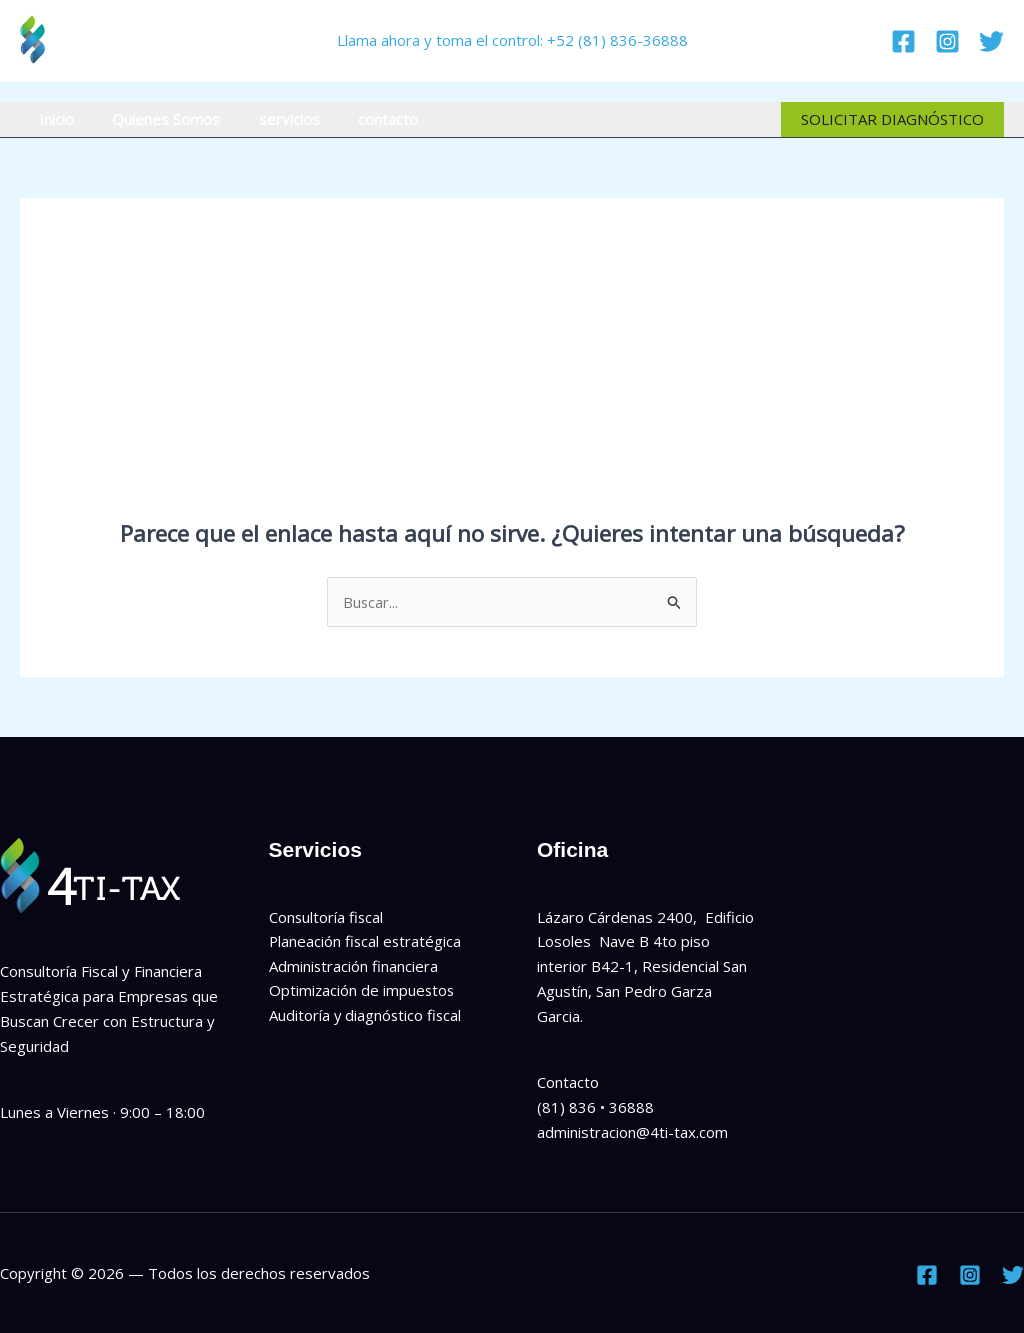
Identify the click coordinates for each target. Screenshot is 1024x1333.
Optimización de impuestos (363, 991)
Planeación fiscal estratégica (366, 942)
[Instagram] (947, 41)
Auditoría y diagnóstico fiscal (366, 1016)
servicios (268, 119)
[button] (892, 119)
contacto (359, 119)
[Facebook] (903, 41)
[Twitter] (991, 41)
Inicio (52, 119)
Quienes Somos (154, 119)
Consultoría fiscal (327, 917)
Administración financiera (354, 966)
